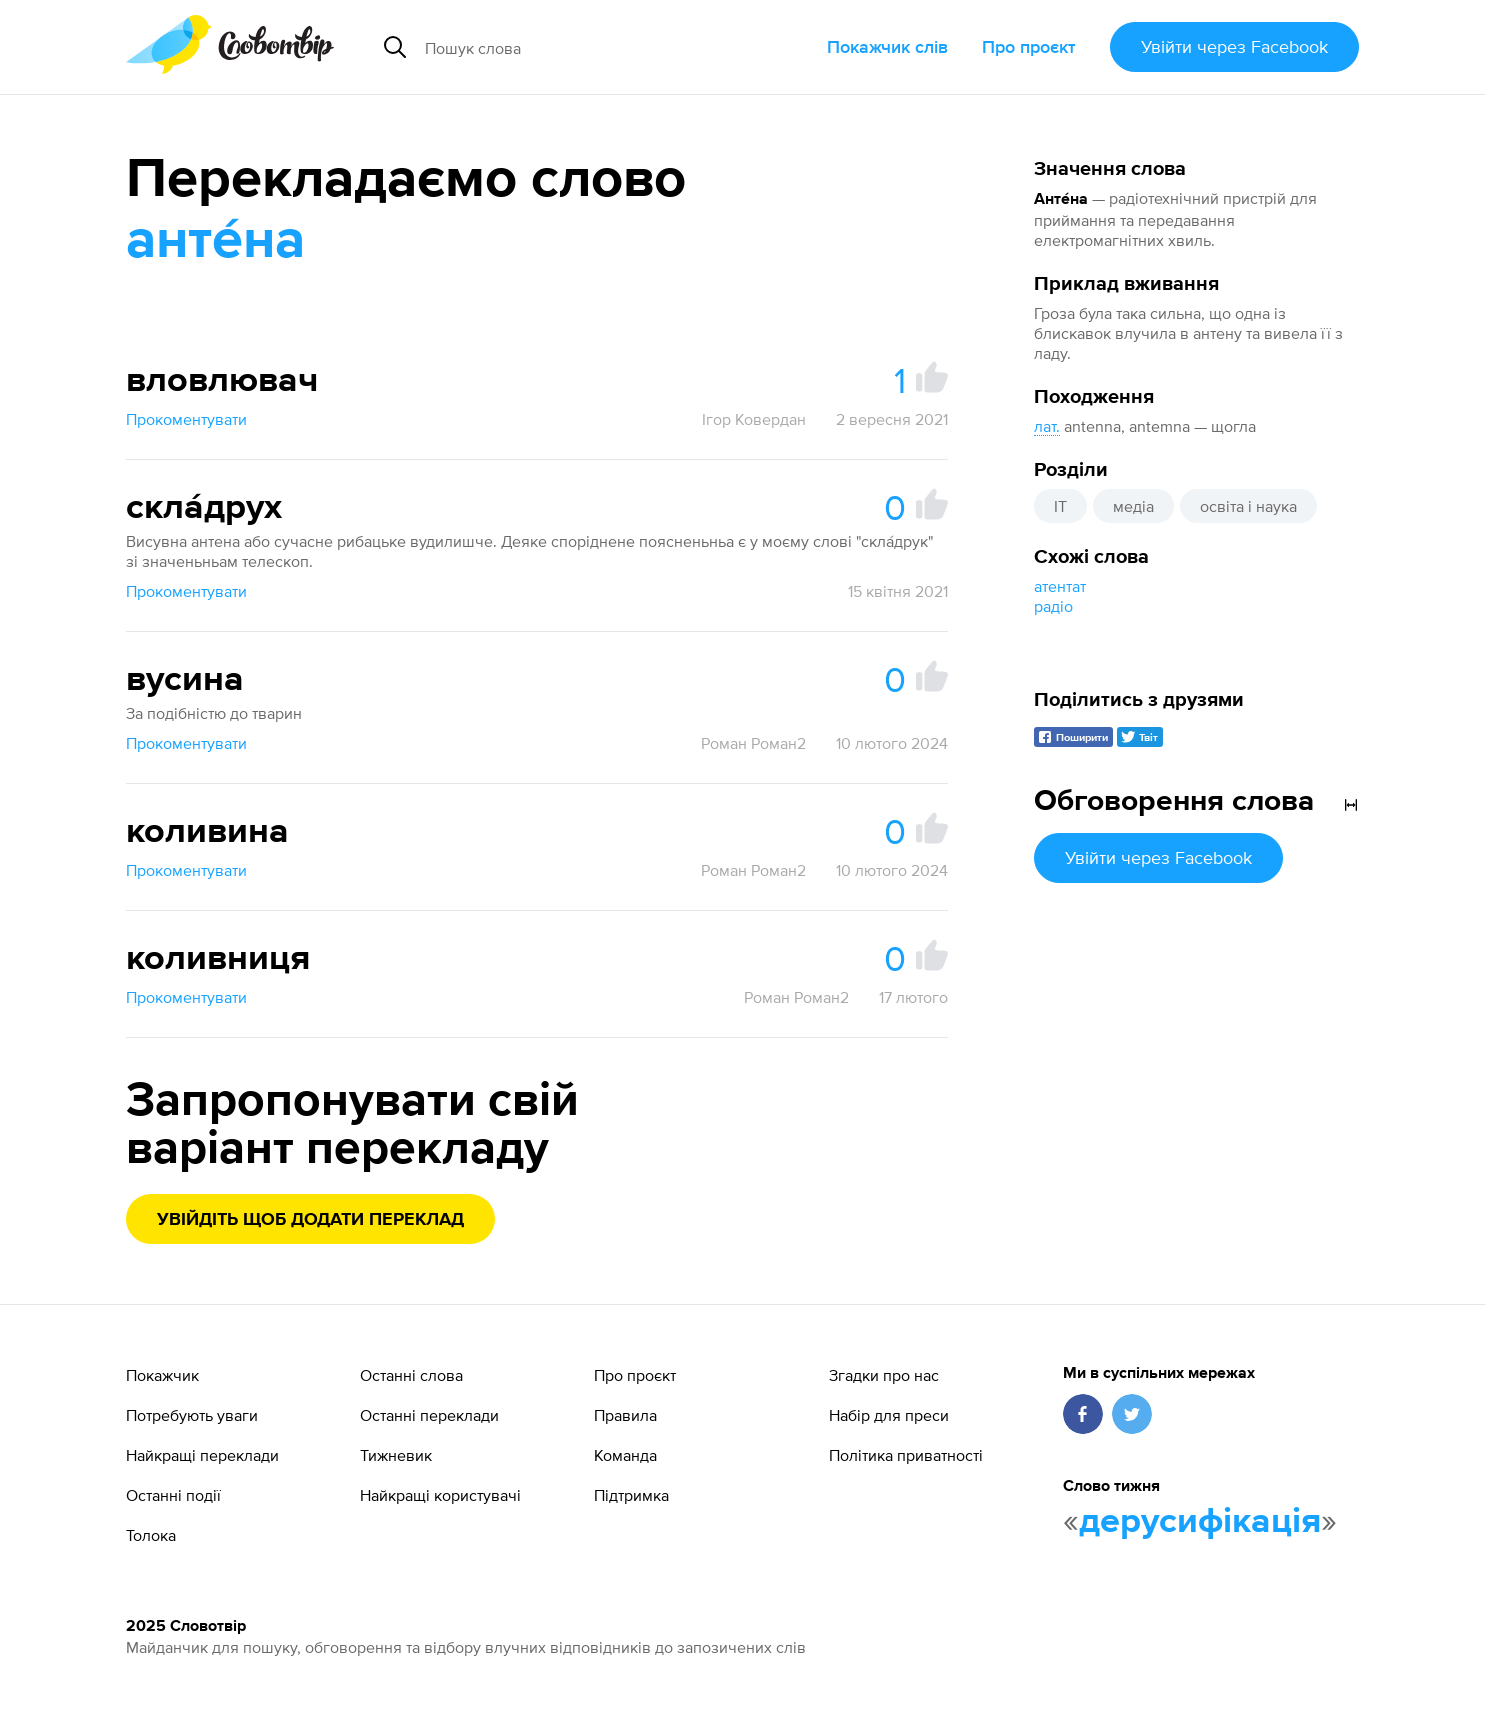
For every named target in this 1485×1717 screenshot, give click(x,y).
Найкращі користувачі (440, 1495)
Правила (625, 1415)
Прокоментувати (186, 419)
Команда (625, 1455)
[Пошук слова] (587, 47)
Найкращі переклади (202, 1455)
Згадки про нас (884, 1375)
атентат (1060, 586)
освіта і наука (1248, 506)
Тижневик (396, 1455)
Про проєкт (1029, 46)
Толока (151, 1535)
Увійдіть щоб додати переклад (310, 1220)
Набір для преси (889, 1415)
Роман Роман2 (753, 743)
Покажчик (162, 1375)
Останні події (173, 1495)
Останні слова (411, 1375)
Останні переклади (429, 1415)
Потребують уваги (192, 1415)
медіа (1133, 506)
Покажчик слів (887, 46)
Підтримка (631, 1495)
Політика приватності (906, 1455)
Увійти (1234, 46)
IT (1060, 506)
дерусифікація (1200, 1522)
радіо (1053, 606)
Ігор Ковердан (754, 419)
